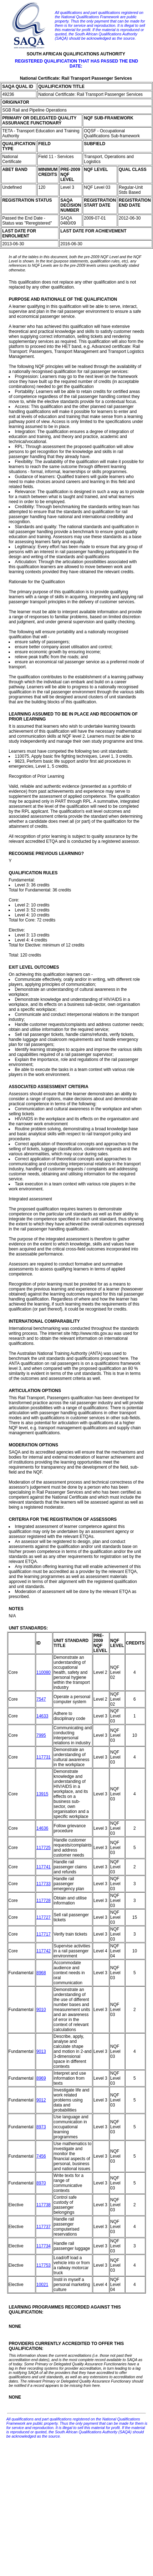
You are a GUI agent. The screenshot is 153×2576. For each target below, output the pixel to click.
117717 (43, 1934)
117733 (43, 1883)
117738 (43, 2204)
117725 (43, 1847)
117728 (43, 1900)
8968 (41, 1972)
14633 (42, 1716)
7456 (41, 2156)
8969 (41, 2078)
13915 (42, 1793)
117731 (43, 1757)
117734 (43, 2245)
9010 (41, 2009)
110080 (43, 1672)
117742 (43, 1950)
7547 (41, 1699)
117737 (43, 2226)
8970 (41, 2183)
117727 (43, 1917)
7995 (41, 1735)
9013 (41, 2051)
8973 (41, 2126)
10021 (42, 2284)
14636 (42, 1828)
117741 (43, 1866)
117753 (43, 2265)
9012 (41, 2100)
